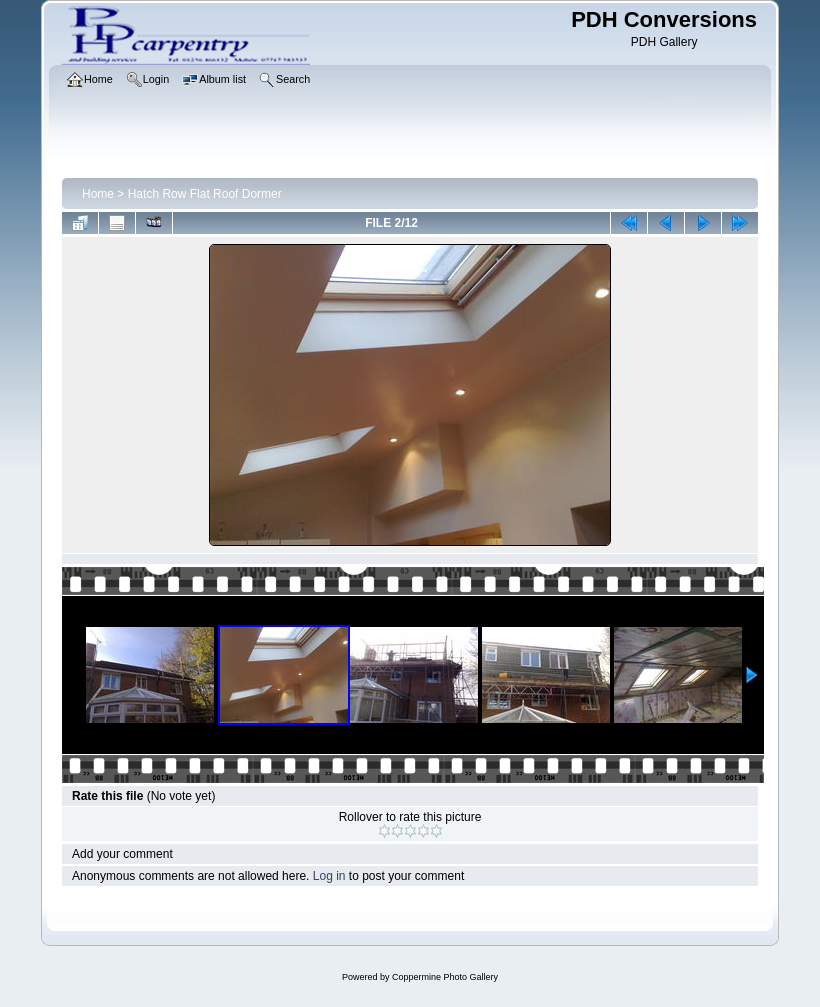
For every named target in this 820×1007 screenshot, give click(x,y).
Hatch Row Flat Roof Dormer (205, 194)
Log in (329, 876)
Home (98, 194)
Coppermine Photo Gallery (445, 977)
